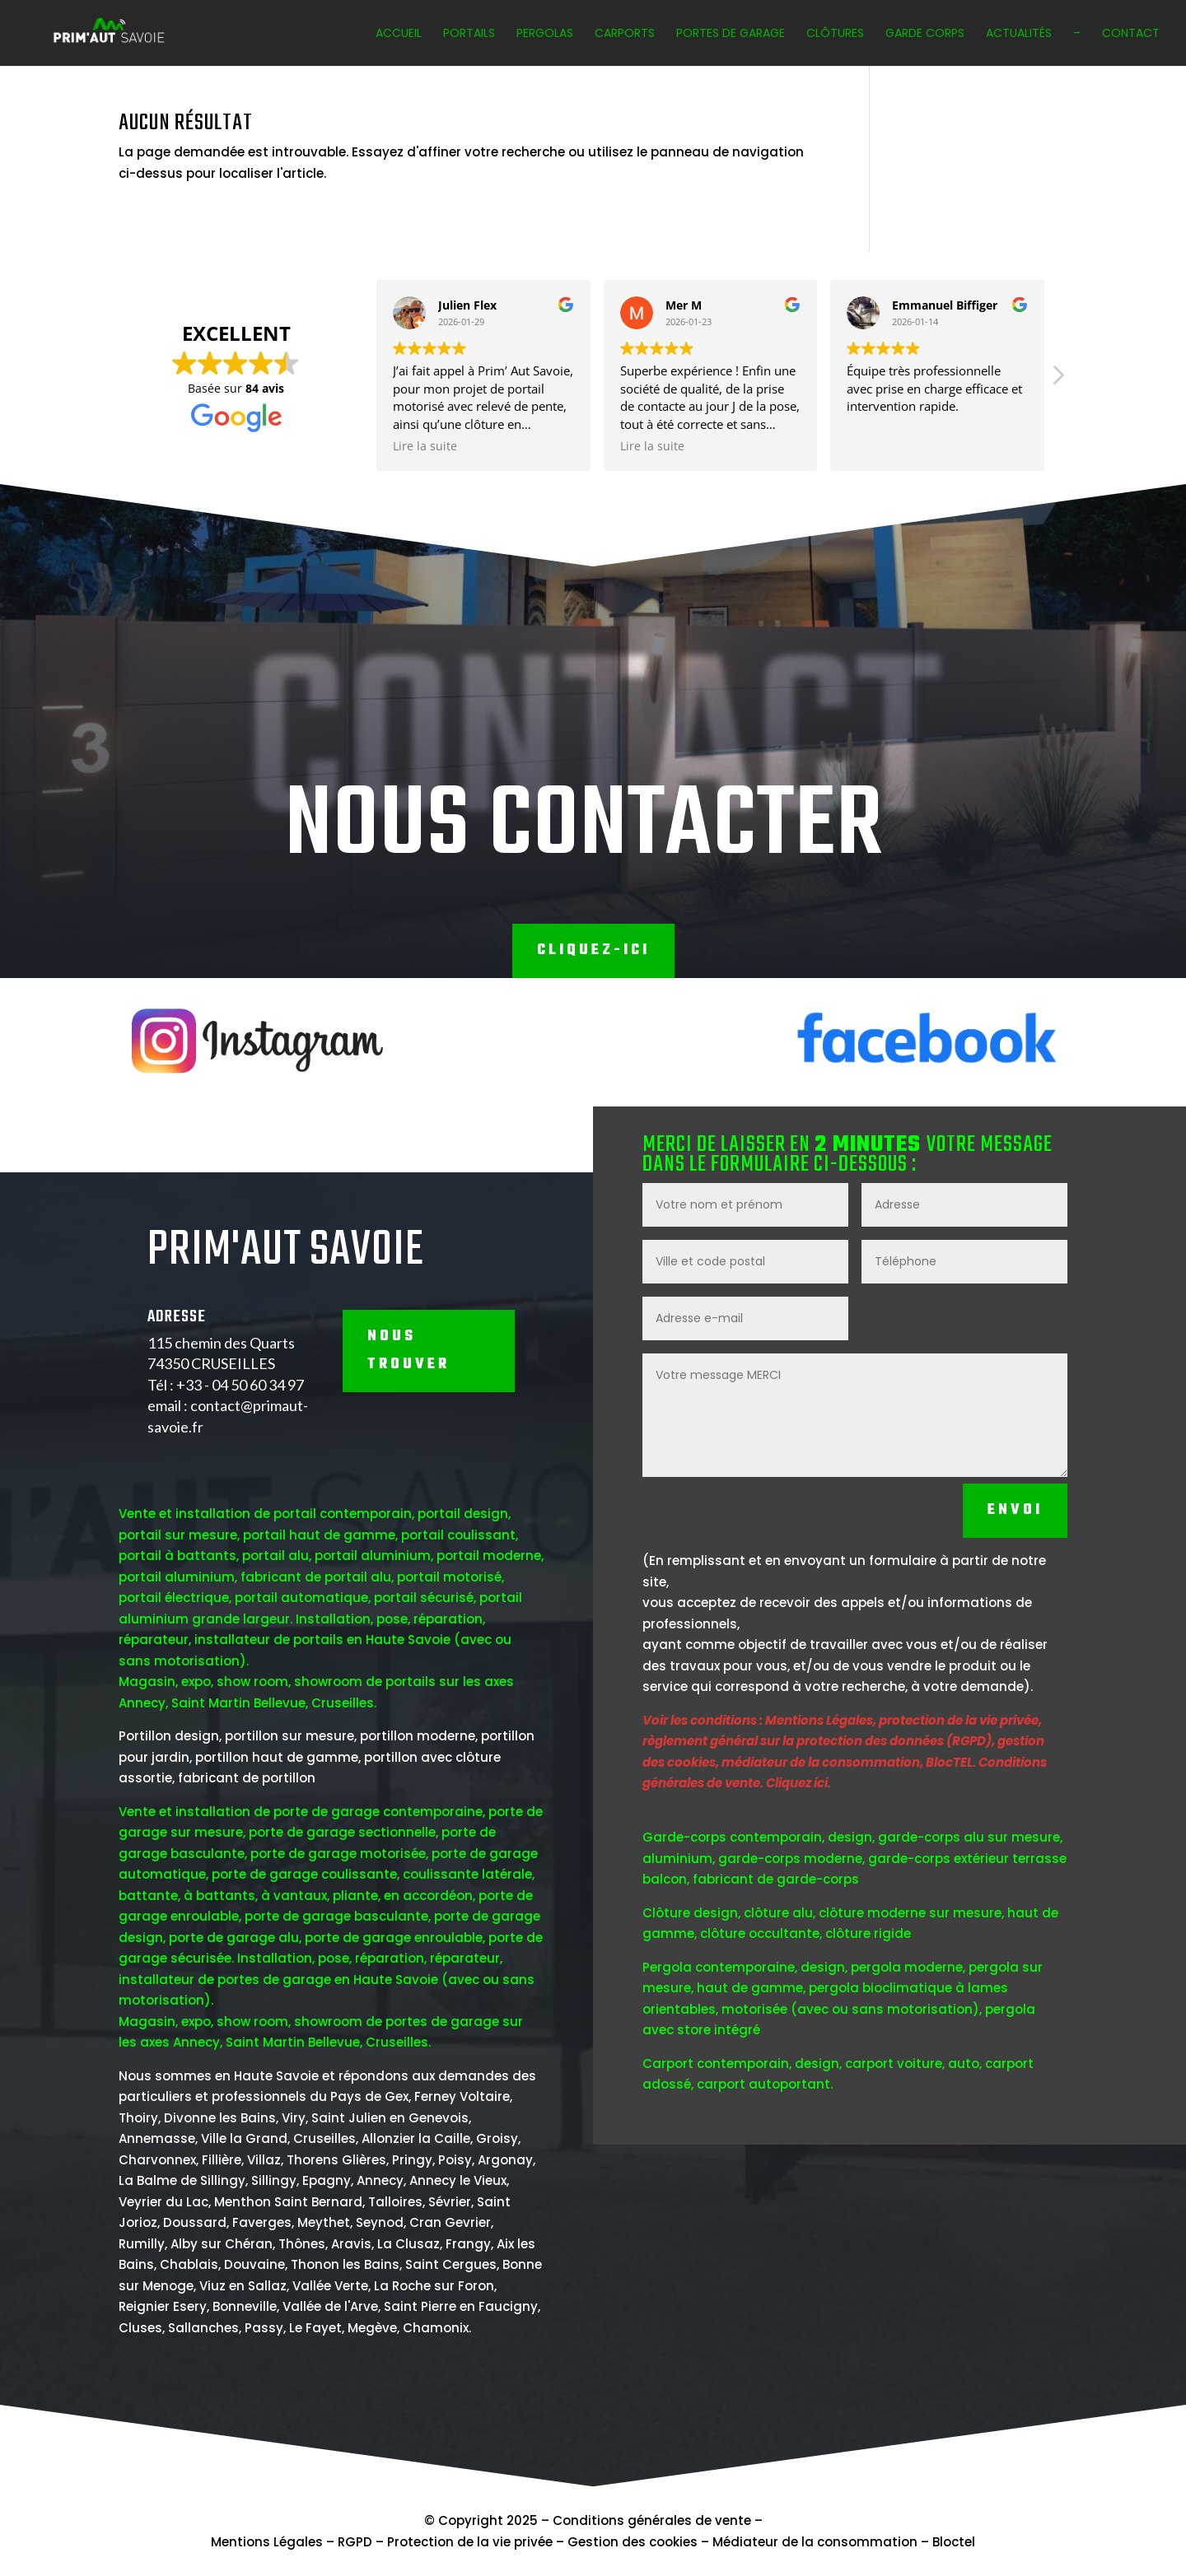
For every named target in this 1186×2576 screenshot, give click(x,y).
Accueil (399, 34)
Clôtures (835, 34)
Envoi (1015, 1619)
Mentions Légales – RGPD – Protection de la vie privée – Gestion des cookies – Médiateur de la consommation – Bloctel (593, 2541)
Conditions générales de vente (652, 2520)
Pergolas (544, 34)
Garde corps (924, 34)
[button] (899, 379)
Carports (625, 34)
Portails (469, 34)
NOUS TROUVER (408, 1459)
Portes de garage (730, 34)
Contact (1131, 34)
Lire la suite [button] (267, 446)
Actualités (1019, 34)
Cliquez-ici (593, 950)
